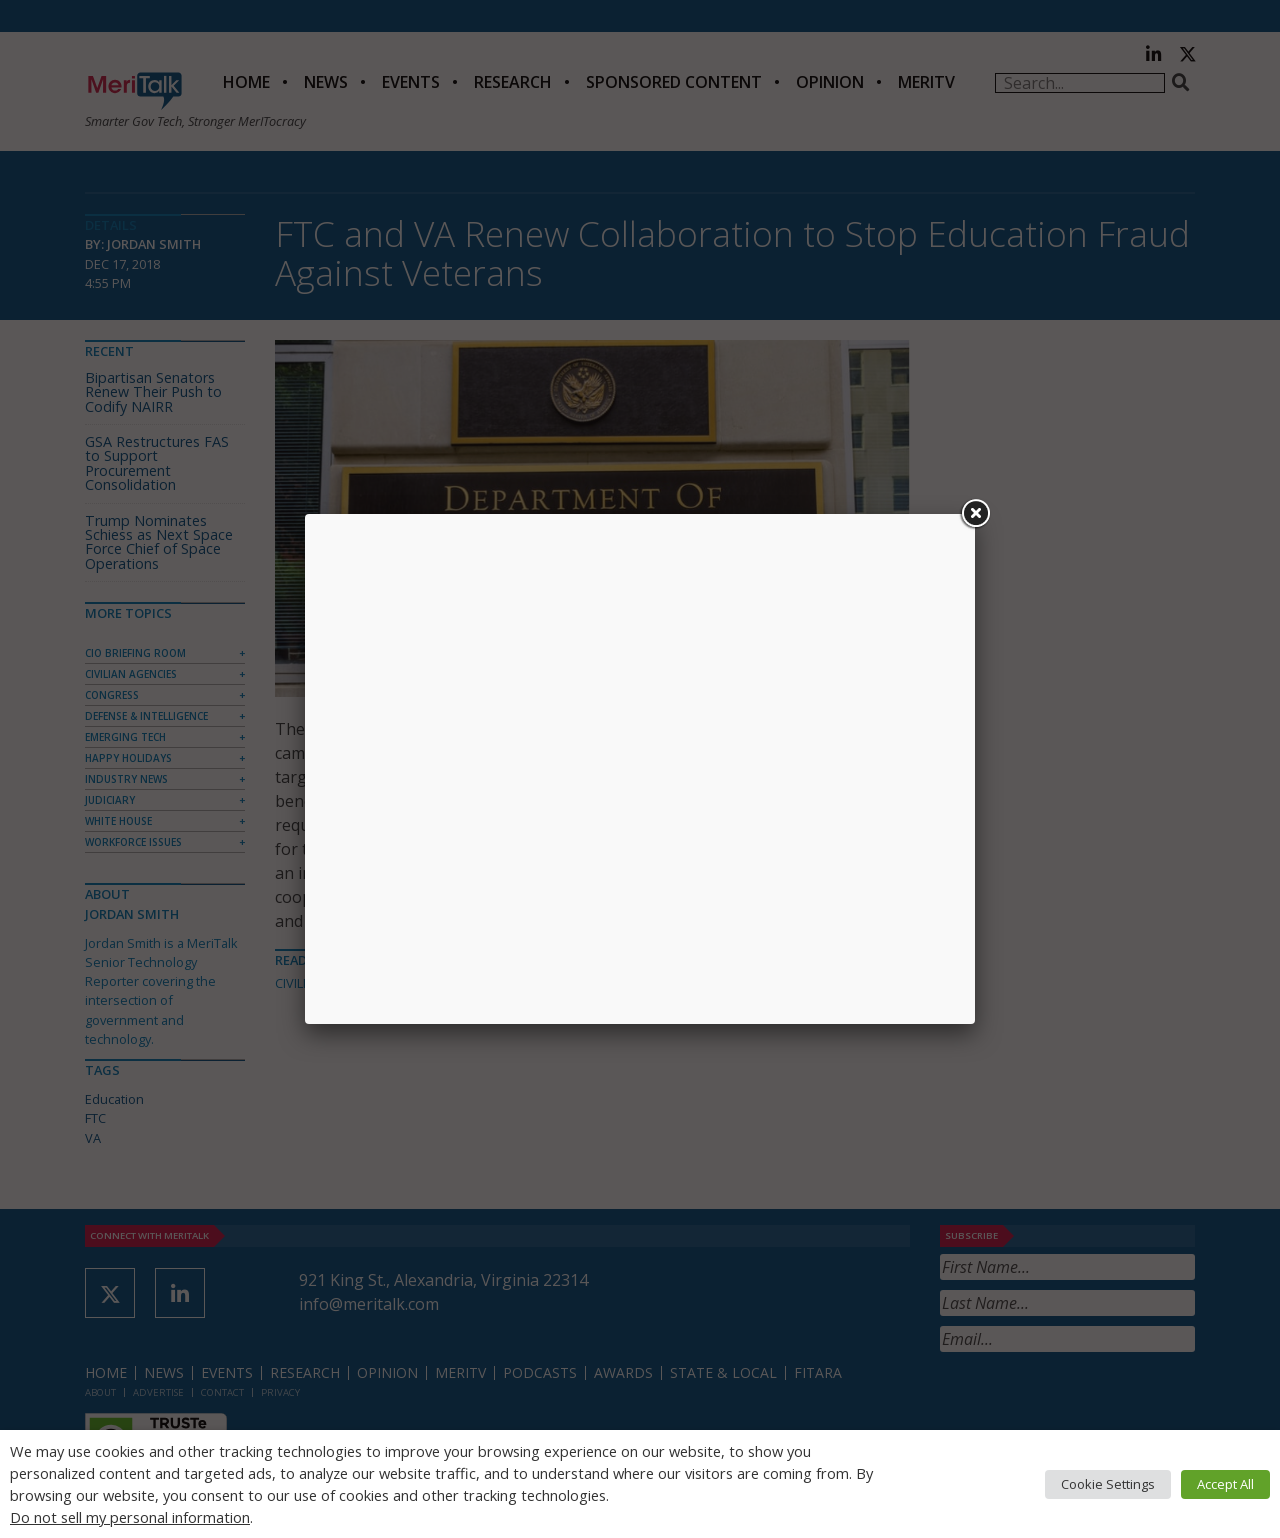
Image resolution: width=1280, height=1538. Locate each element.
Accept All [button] (1225, 1484)
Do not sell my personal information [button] (130, 1517)
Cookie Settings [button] (1108, 1484)
